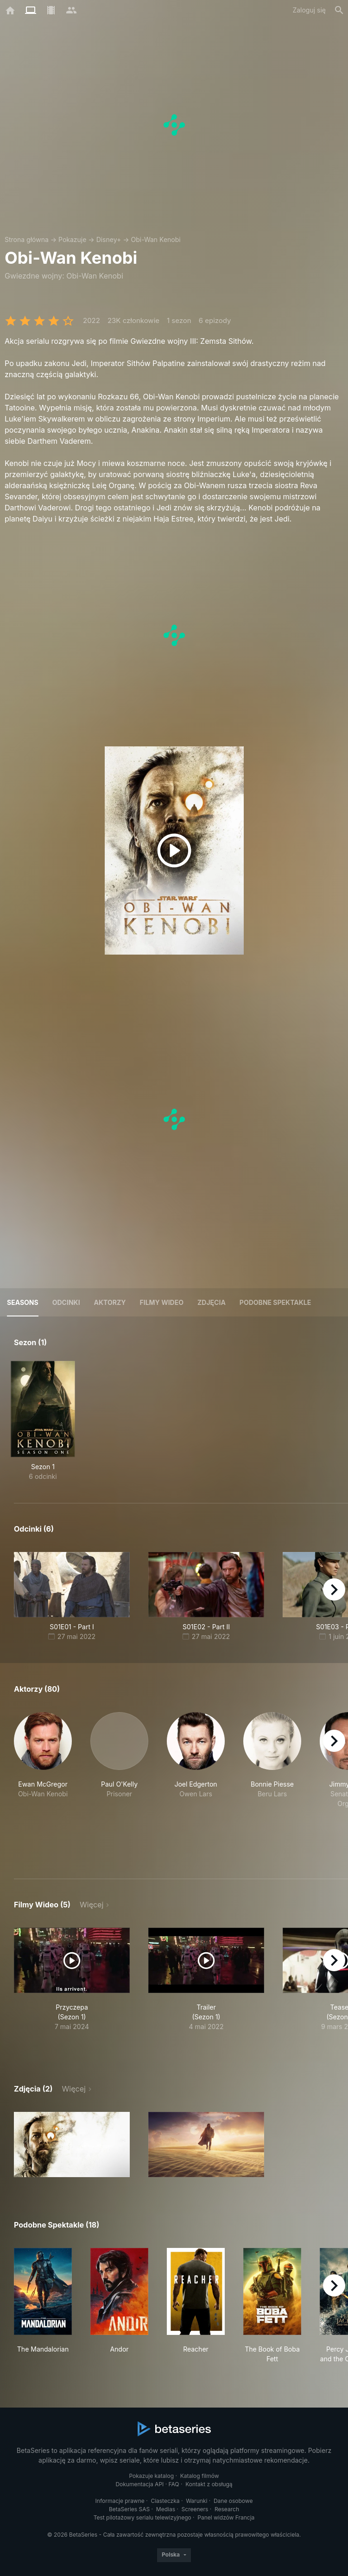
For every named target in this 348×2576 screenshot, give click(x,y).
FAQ (174, 2484)
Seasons (22, 1302)
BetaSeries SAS (129, 2509)
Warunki (196, 2500)
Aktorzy (110, 1302)
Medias (165, 2509)
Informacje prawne (120, 2500)
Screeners (195, 2509)
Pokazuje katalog (151, 2475)
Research (227, 2509)
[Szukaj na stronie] (339, 10)
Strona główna (27, 239)
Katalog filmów (199, 2475)
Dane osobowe (233, 2500)
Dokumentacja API (139, 2484)
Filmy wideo (162, 1302)
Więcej (91, 1904)
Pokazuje (72, 239)
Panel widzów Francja (225, 2517)
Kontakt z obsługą (208, 2484)
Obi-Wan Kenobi (155, 239)
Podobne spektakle (275, 1302)
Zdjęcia (211, 1302)
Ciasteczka (165, 2500)
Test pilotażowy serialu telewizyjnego (142, 2517)
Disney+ (108, 239)
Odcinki (66, 1302)
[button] (43, 1784)
